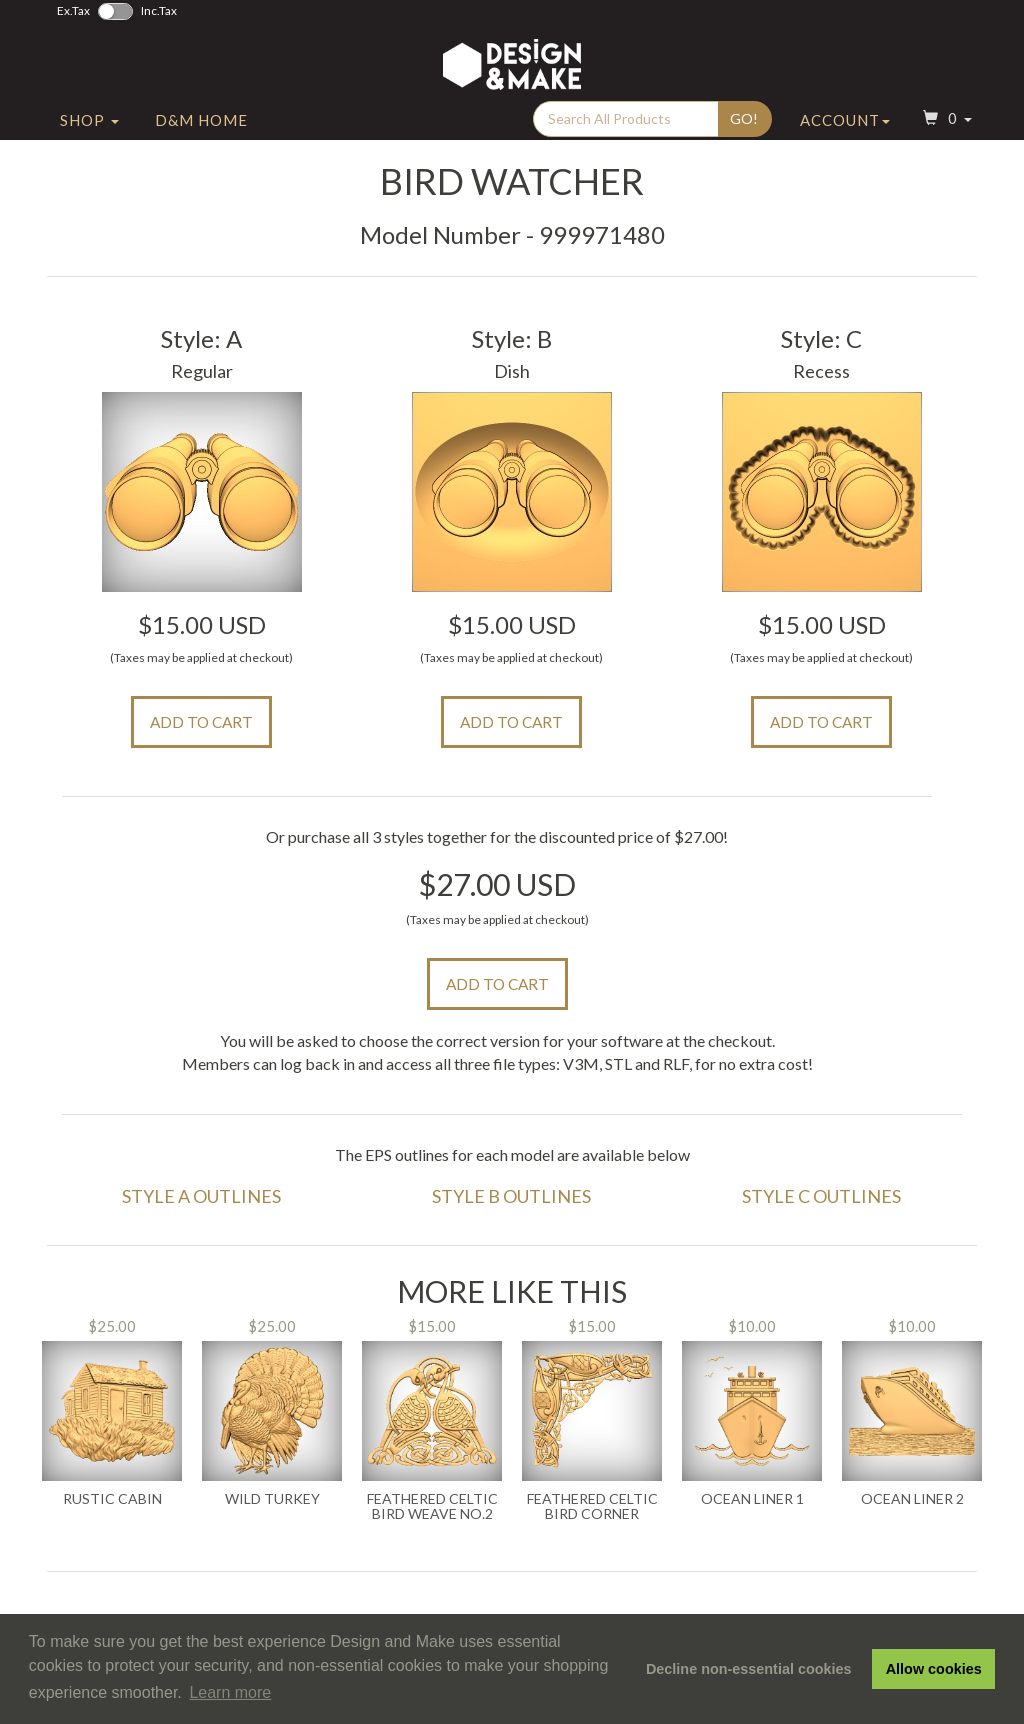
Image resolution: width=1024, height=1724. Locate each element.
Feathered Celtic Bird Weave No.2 (432, 1506)
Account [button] (845, 123)
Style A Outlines (201, 1196)
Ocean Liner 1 (752, 1499)
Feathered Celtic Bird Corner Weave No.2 (592, 1507)
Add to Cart (201, 722)
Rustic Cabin (112, 1499)
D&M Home (201, 123)
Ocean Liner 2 (912, 1499)
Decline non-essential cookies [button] (749, 1669)
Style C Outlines (821, 1196)
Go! (744, 121)
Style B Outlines (511, 1196)
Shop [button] (89, 123)
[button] (945, 123)
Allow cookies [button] (934, 1669)
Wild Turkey (272, 1499)
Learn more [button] (230, 1692)
